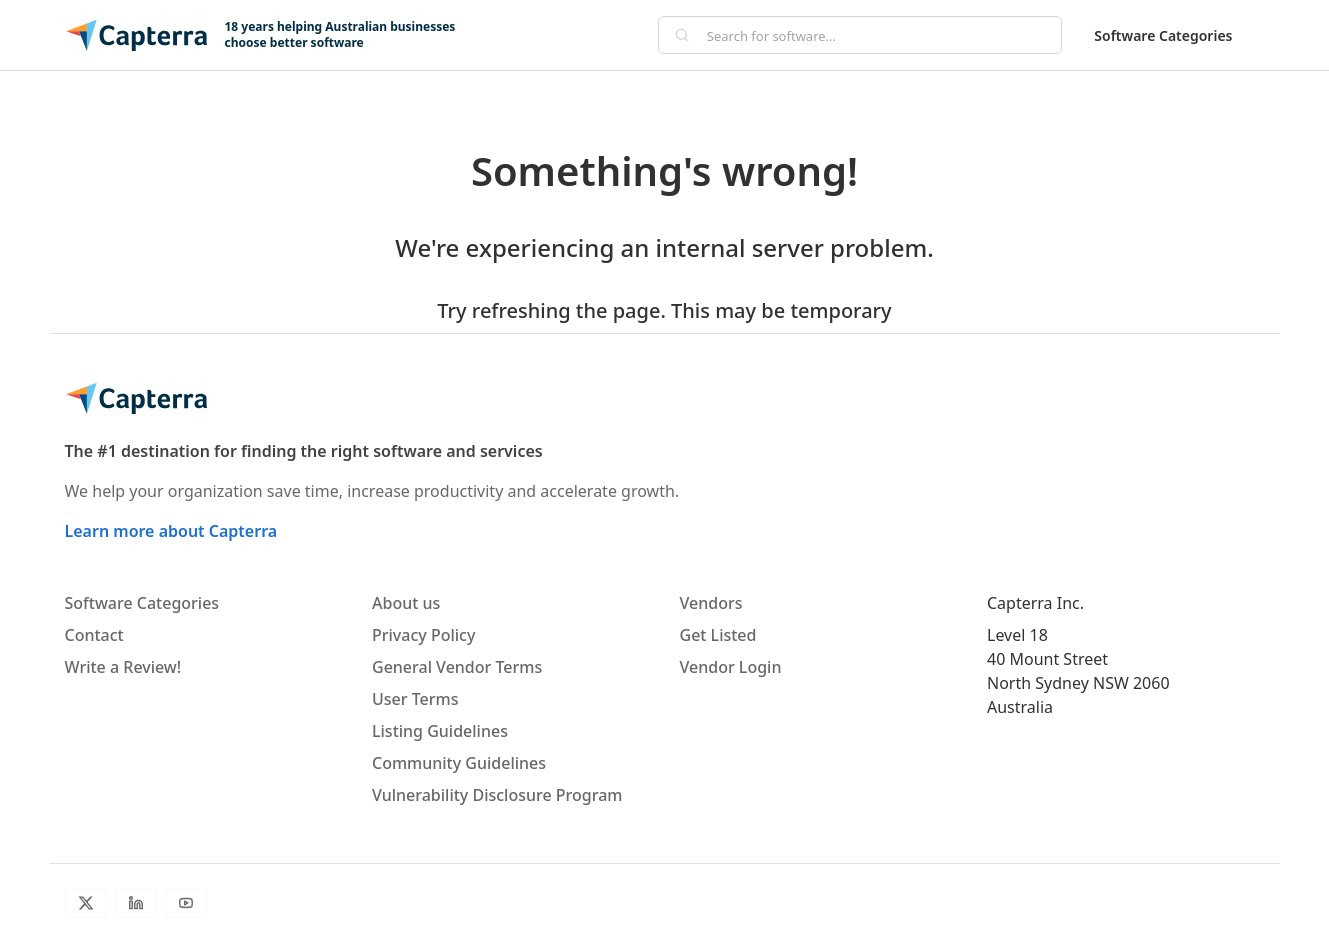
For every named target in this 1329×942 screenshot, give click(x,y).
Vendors (711, 603)
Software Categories (1163, 35)
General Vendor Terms (457, 667)
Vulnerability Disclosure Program (497, 795)
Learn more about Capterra (171, 531)
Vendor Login (731, 667)
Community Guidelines (459, 763)
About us (406, 603)
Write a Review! (123, 667)
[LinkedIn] (136, 903)
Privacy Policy (423, 635)
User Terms (415, 699)
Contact (94, 635)
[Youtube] (186, 903)
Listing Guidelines (440, 731)
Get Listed (718, 635)
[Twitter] (86, 903)
